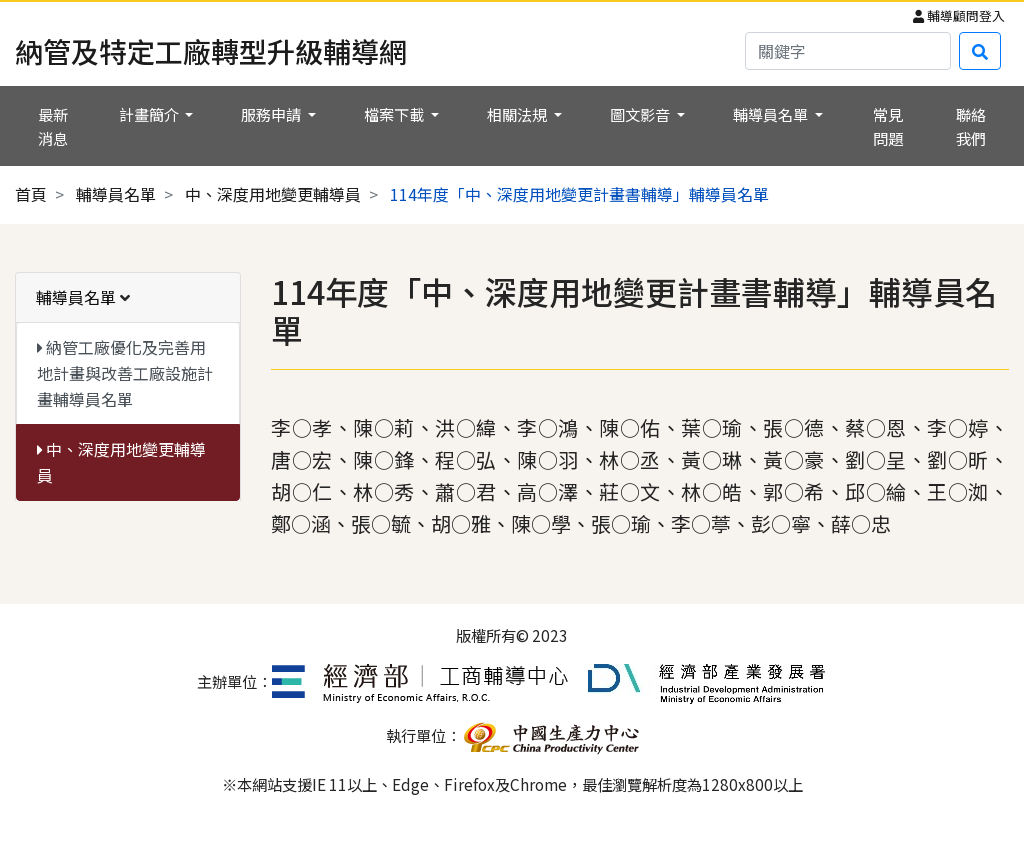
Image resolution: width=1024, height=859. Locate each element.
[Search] (848, 51)
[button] (156, 114)
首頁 (31, 194)
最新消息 (53, 126)
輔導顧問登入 (959, 15)
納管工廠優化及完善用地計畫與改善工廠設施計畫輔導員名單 (125, 372)
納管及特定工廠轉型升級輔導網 (211, 51)
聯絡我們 (971, 126)
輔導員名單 (116, 194)
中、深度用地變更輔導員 (273, 194)
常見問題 (888, 126)
